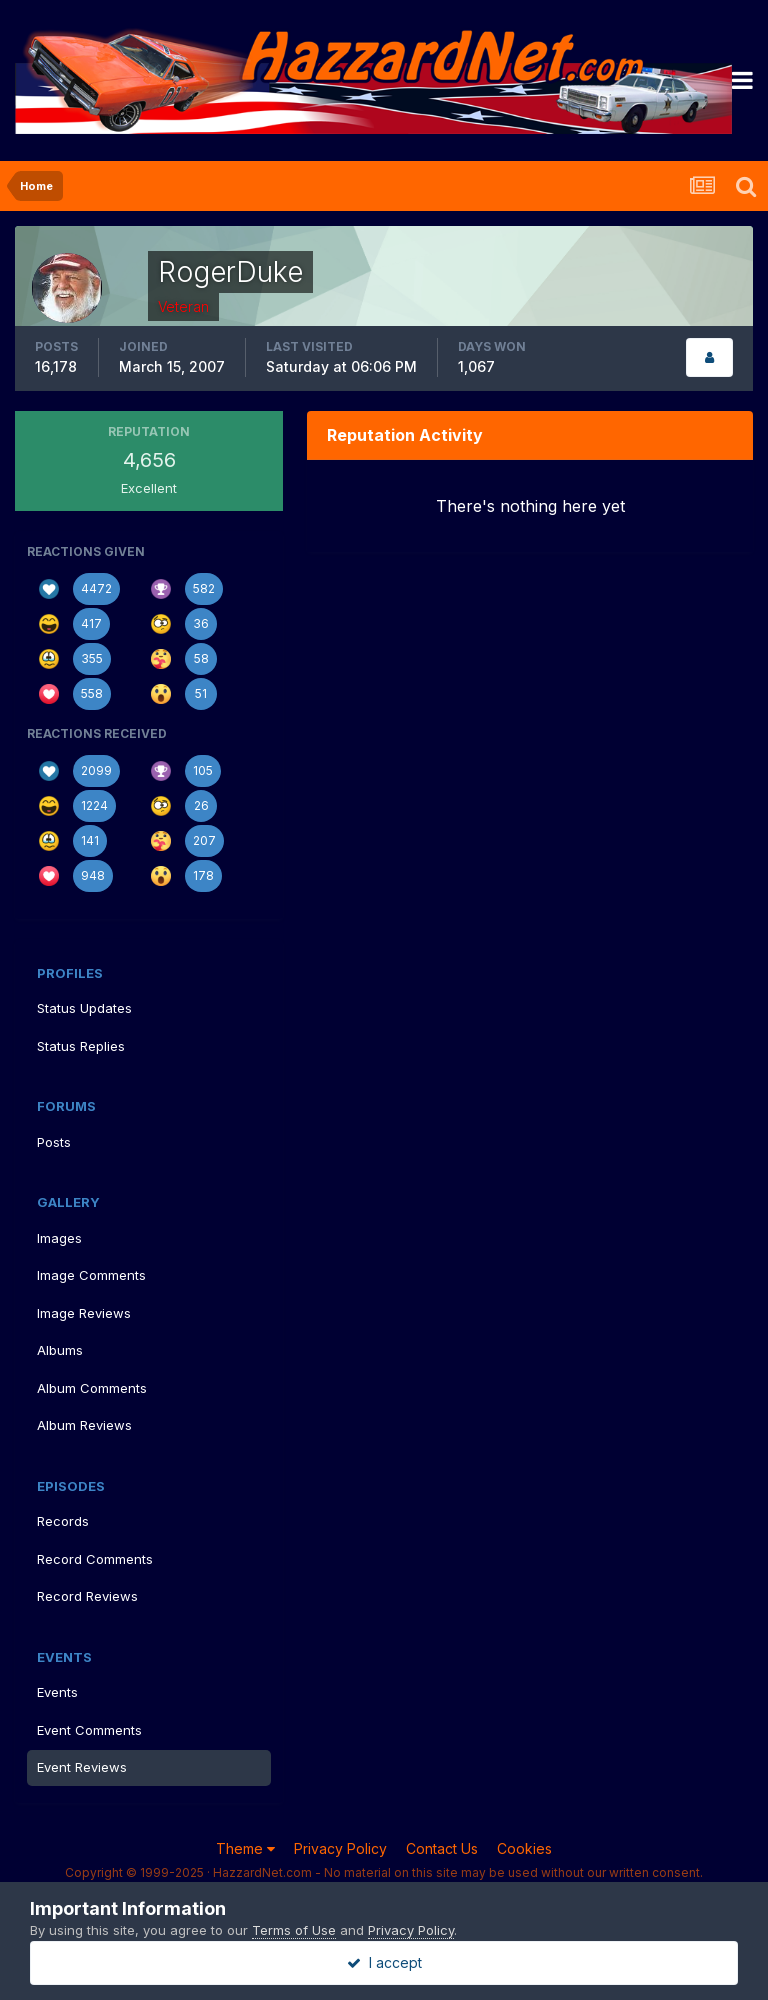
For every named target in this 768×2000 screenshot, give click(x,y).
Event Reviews (82, 1767)
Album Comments (92, 1388)
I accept (384, 1962)
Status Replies (81, 1046)
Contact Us (442, 1848)
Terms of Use (294, 1930)
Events (57, 1692)
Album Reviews (84, 1425)
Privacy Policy (340, 1848)
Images (59, 1238)
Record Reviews (87, 1596)
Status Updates (84, 1008)
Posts (54, 1142)
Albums (60, 1350)
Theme (245, 1848)
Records (63, 1521)
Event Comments (89, 1730)
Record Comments (95, 1559)
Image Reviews (84, 1313)
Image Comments (91, 1275)
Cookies (524, 1848)
